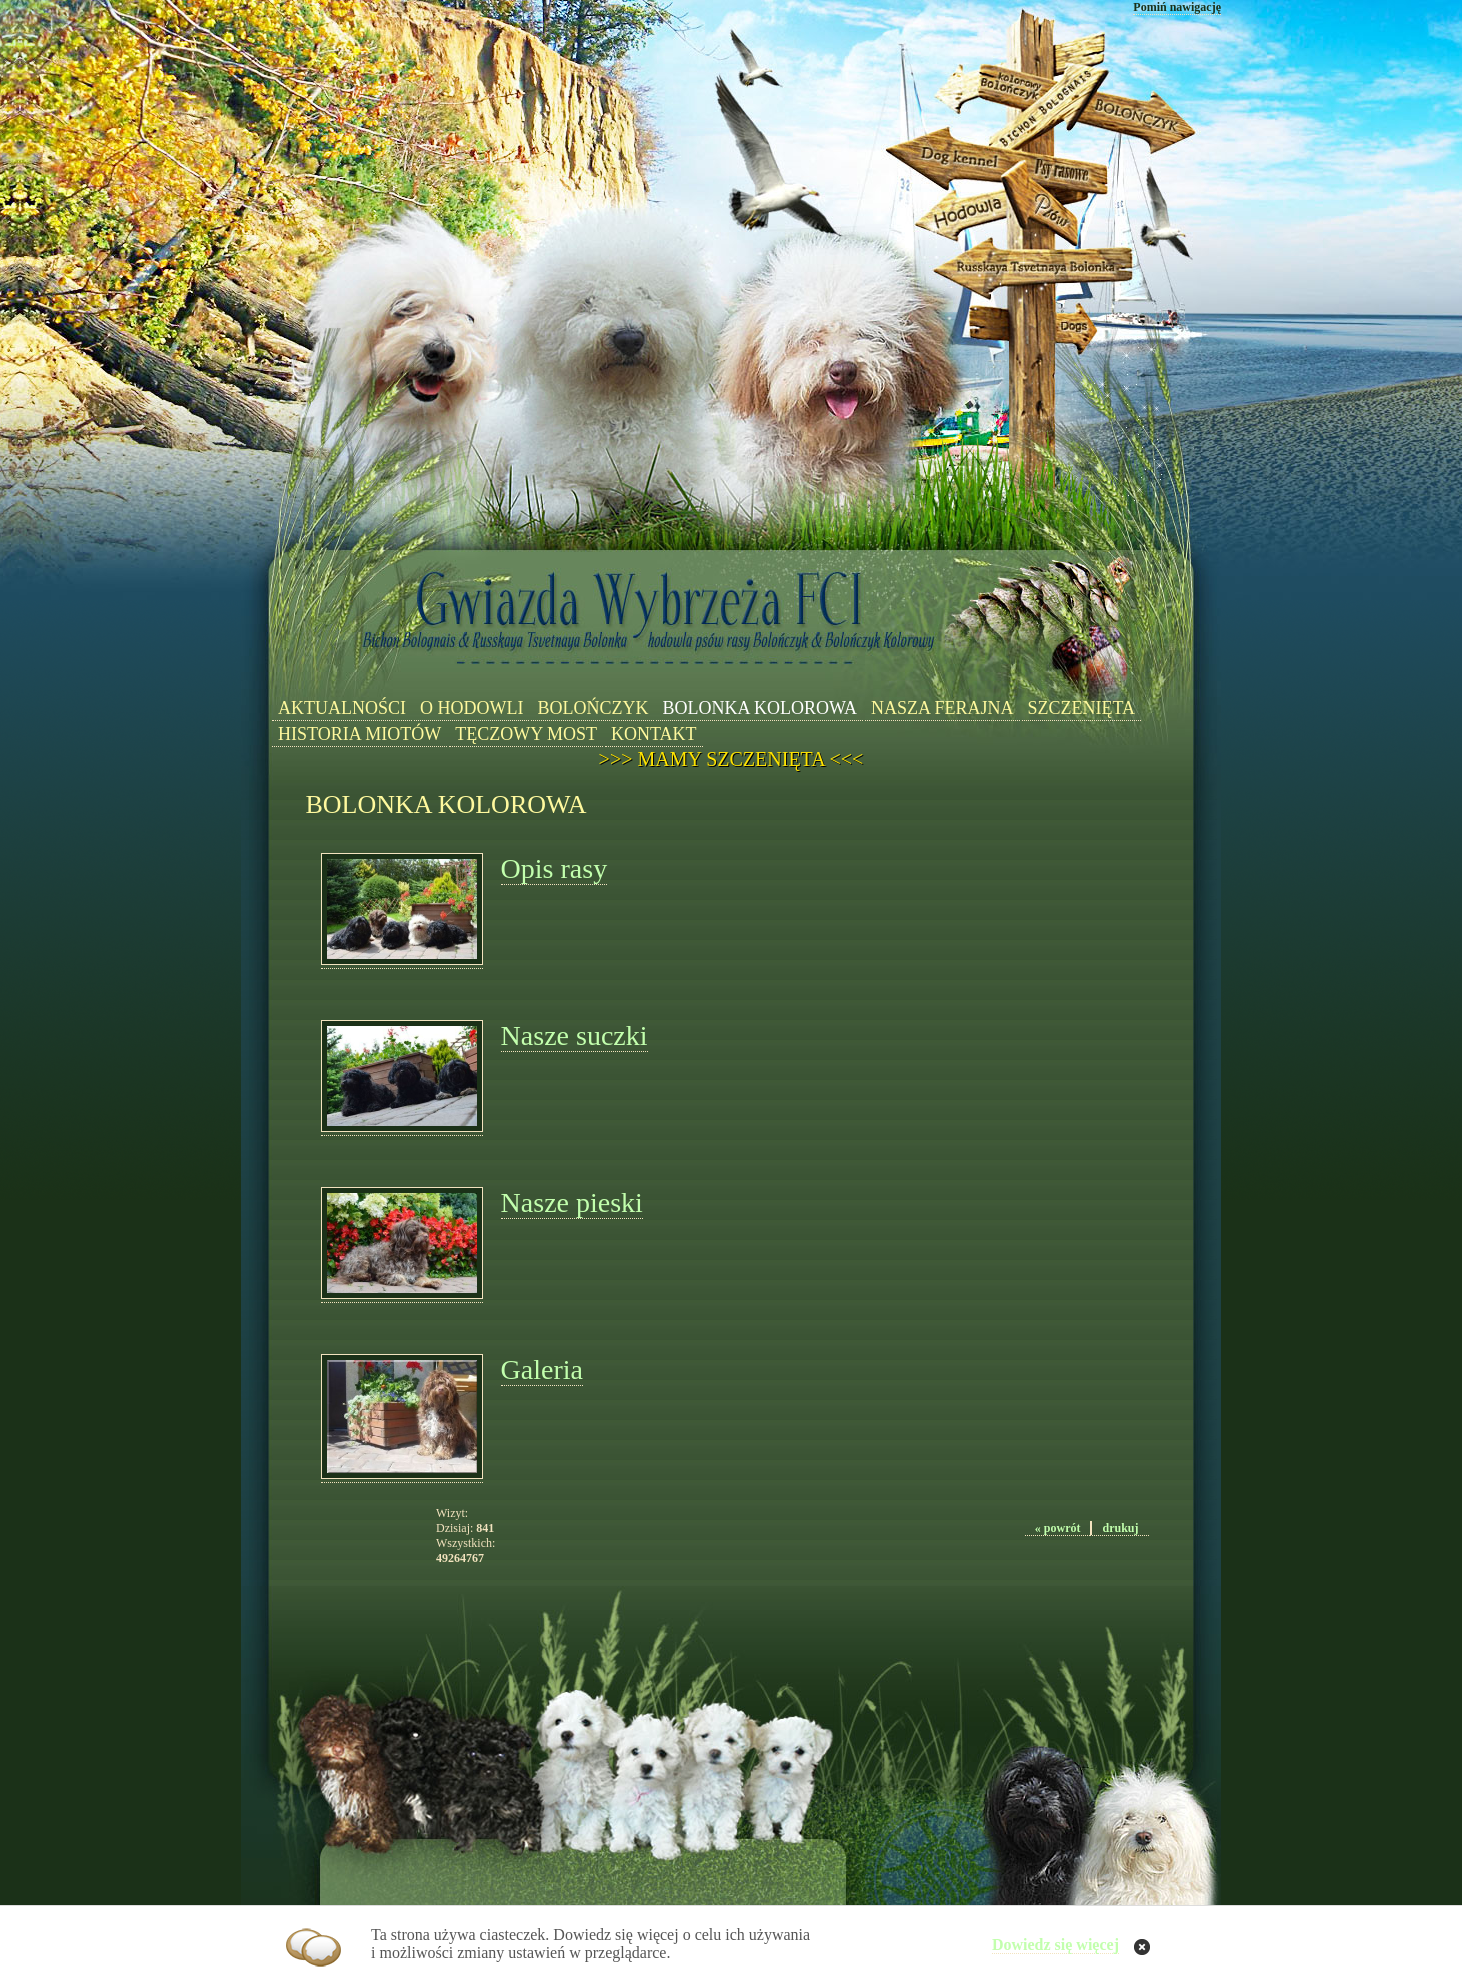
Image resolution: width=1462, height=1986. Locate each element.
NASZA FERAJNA (942, 708)
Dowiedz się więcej (1055, 1944)
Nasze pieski (572, 1202)
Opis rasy (554, 868)
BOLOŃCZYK (592, 708)
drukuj (1120, 1528)
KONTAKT (654, 734)
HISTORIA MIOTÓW (359, 734)
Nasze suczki (574, 1035)
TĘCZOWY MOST (526, 734)
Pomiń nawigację (1177, 7)
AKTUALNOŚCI (342, 708)
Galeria (542, 1369)
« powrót (1058, 1528)
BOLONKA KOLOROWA (759, 708)
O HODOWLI (471, 708)
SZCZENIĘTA (1082, 708)
